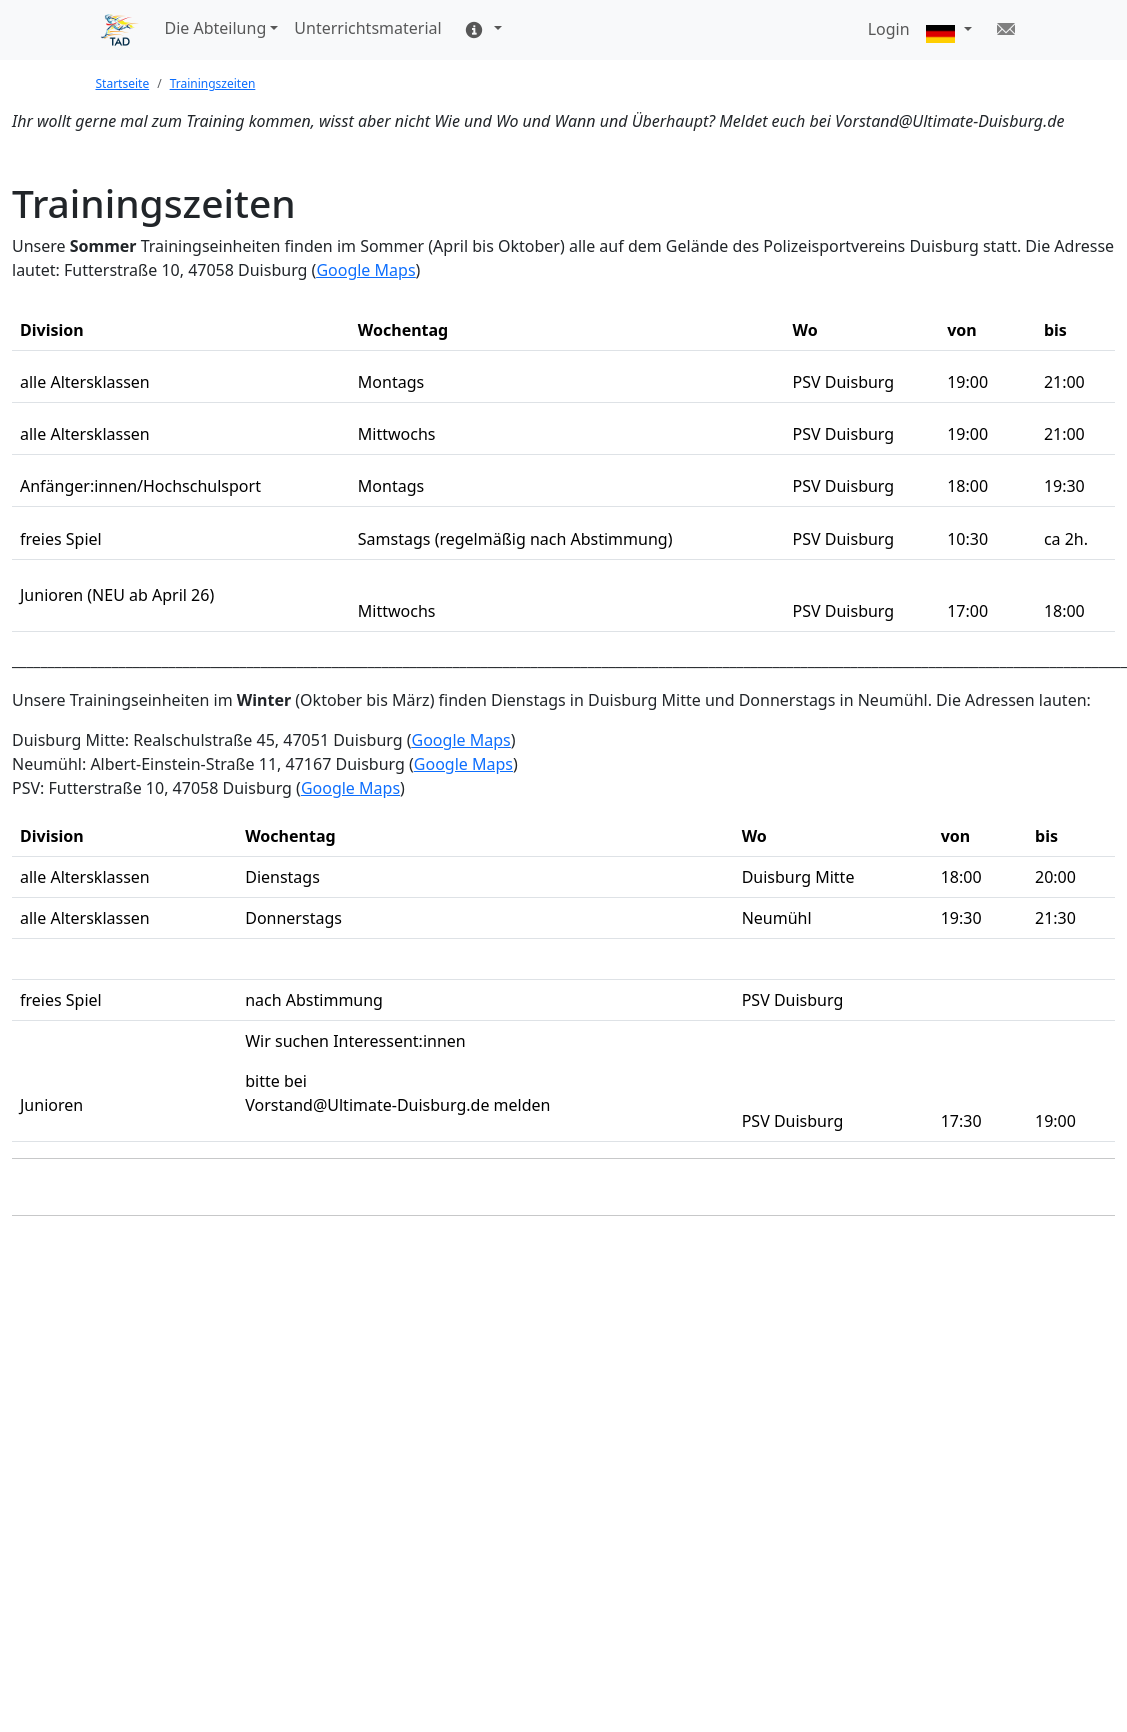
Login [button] (889, 29)
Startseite (123, 83)
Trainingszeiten (213, 83)
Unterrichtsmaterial (367, 28)
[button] (949, 30)
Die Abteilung (216, 28)
